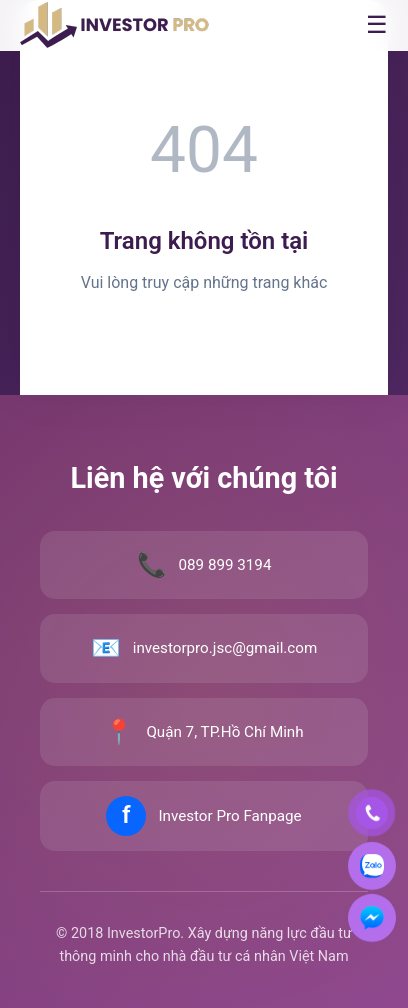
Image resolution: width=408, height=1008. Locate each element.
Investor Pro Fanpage (229, 816)
